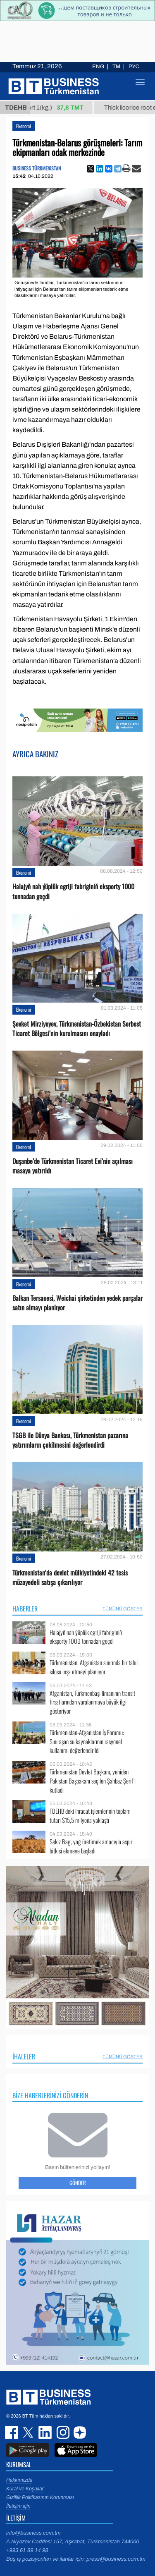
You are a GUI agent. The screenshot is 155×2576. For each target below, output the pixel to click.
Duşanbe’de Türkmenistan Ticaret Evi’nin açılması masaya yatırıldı (72, 1165)
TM (116, 66)
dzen (78, 2432)
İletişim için (18, 2506)
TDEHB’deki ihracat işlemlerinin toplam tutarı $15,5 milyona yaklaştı (90, 1815)
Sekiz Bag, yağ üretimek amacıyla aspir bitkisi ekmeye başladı (91, 1846)
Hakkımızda (19, 2480)
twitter (29, 2432)
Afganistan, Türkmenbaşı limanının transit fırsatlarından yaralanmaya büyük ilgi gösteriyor (92, 1702)
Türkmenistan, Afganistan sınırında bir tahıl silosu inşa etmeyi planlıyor (94, 1667)
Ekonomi (23, 125)
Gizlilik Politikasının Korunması (40, 2497)
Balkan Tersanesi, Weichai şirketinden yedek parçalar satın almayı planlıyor (77, 1302)
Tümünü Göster (123, 1608)
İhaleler (23, 2056)
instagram (62, 2432)
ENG (98, 66)
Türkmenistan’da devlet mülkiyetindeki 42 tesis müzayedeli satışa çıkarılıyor (70, 1577)
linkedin (45, 2432)
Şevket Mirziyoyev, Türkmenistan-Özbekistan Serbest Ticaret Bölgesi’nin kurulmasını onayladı (76, 1028)
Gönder (77, 2183)
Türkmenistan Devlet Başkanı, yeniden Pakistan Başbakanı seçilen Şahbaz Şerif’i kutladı (93, 1780)
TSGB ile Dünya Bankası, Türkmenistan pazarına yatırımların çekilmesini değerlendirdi (70, 1440)
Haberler (25, 1609)
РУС (134, 66)
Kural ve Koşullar (25, 2489)
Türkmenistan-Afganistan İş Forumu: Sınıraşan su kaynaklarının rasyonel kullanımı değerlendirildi (87, 1741)
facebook (12, 2432)
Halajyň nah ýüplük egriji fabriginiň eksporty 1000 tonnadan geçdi (73, 891)
